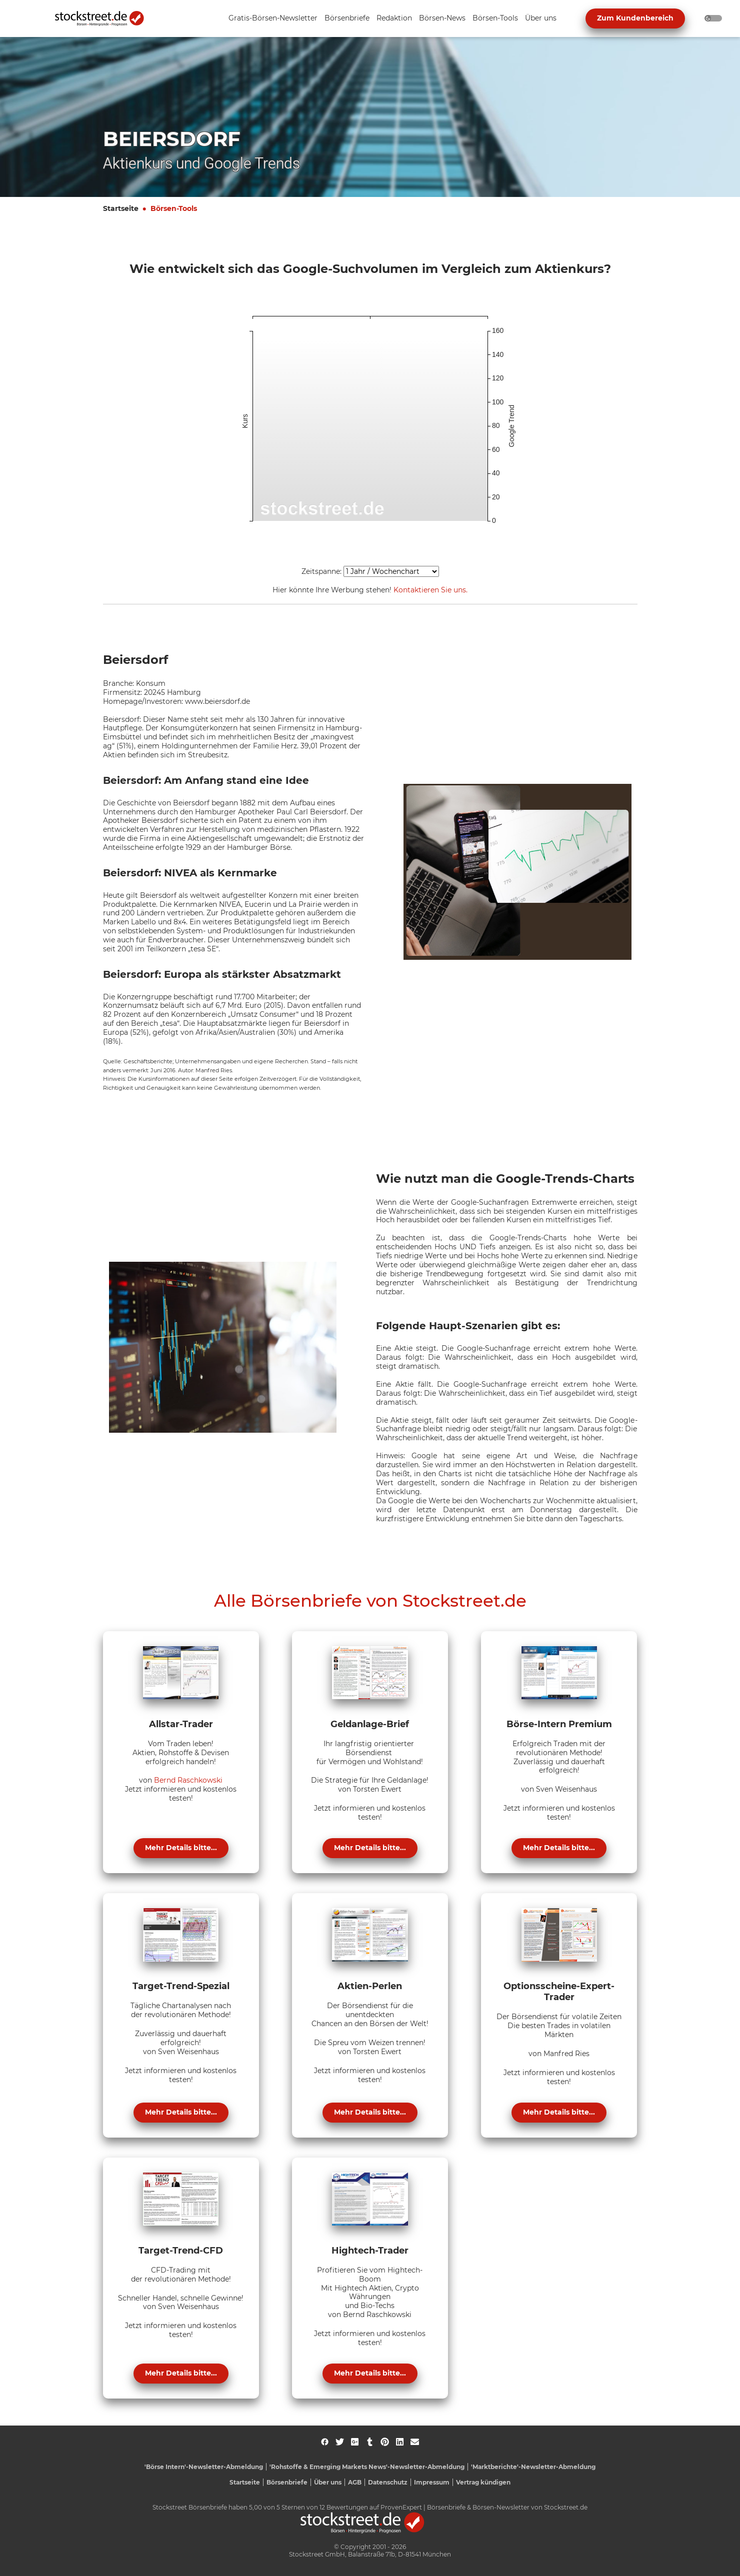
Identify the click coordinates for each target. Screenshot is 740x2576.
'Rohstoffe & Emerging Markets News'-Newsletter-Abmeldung (367, 2467)
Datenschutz (388, 2482)
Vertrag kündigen (483, 2482)
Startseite (120, 208)
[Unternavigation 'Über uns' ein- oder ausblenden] (540, 18)
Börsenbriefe (287, 2482)
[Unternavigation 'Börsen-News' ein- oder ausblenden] (442, 18)
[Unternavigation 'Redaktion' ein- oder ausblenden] (394, 18)
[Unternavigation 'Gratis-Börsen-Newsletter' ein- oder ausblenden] (273, 18)
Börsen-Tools (173, 208)
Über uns (328, 2482)
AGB (355, 2482)
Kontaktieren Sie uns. (431, 589)
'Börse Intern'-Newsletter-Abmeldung (203, 2467)
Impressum (432, 2482)
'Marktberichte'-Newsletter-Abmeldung (533, 2467)
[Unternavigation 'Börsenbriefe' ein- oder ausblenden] (347, 18)
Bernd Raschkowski (188, 1780)
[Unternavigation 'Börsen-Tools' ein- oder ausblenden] (495, 18)
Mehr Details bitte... (181, 1847)
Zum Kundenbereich (635, 17)
